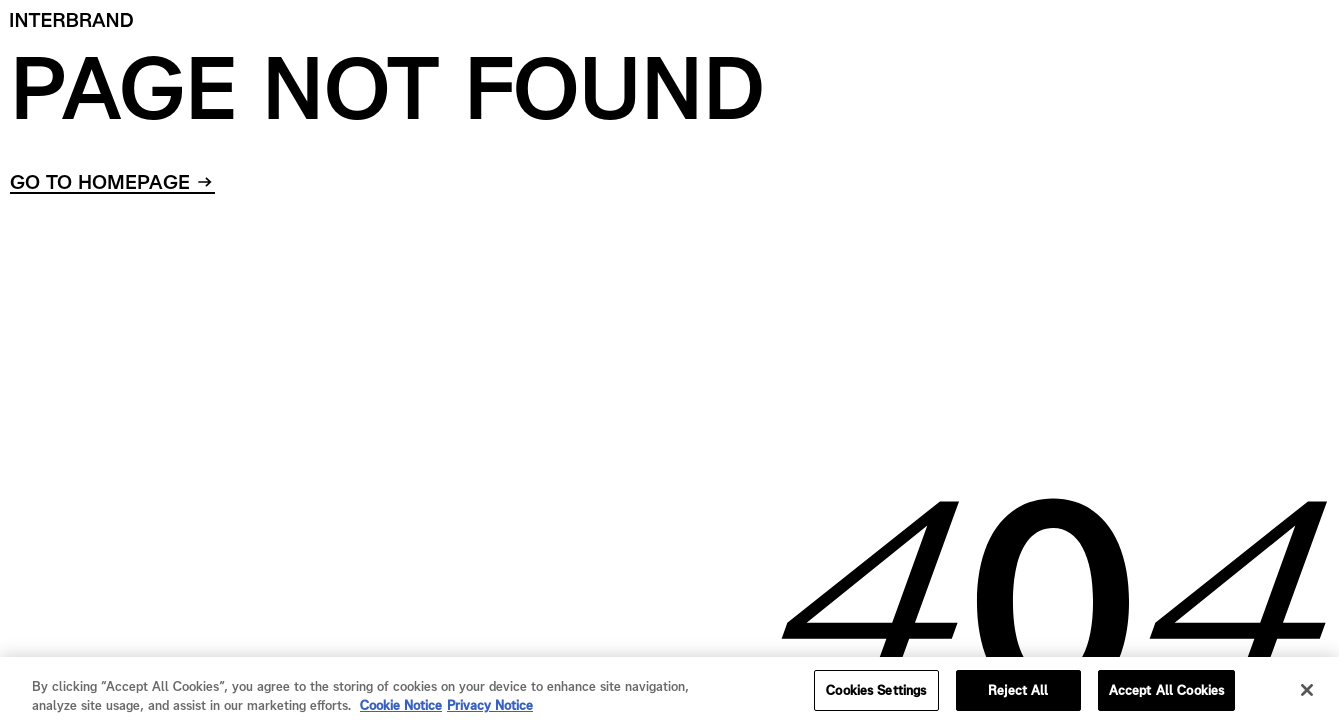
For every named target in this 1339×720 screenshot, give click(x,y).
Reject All (1018, 694)
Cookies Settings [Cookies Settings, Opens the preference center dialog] (876, 694)
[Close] (1307, 694)
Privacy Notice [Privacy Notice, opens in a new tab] (490, 709)
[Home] (72, 20)
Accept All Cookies (1166, 694)
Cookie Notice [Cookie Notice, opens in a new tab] (401, 709)
